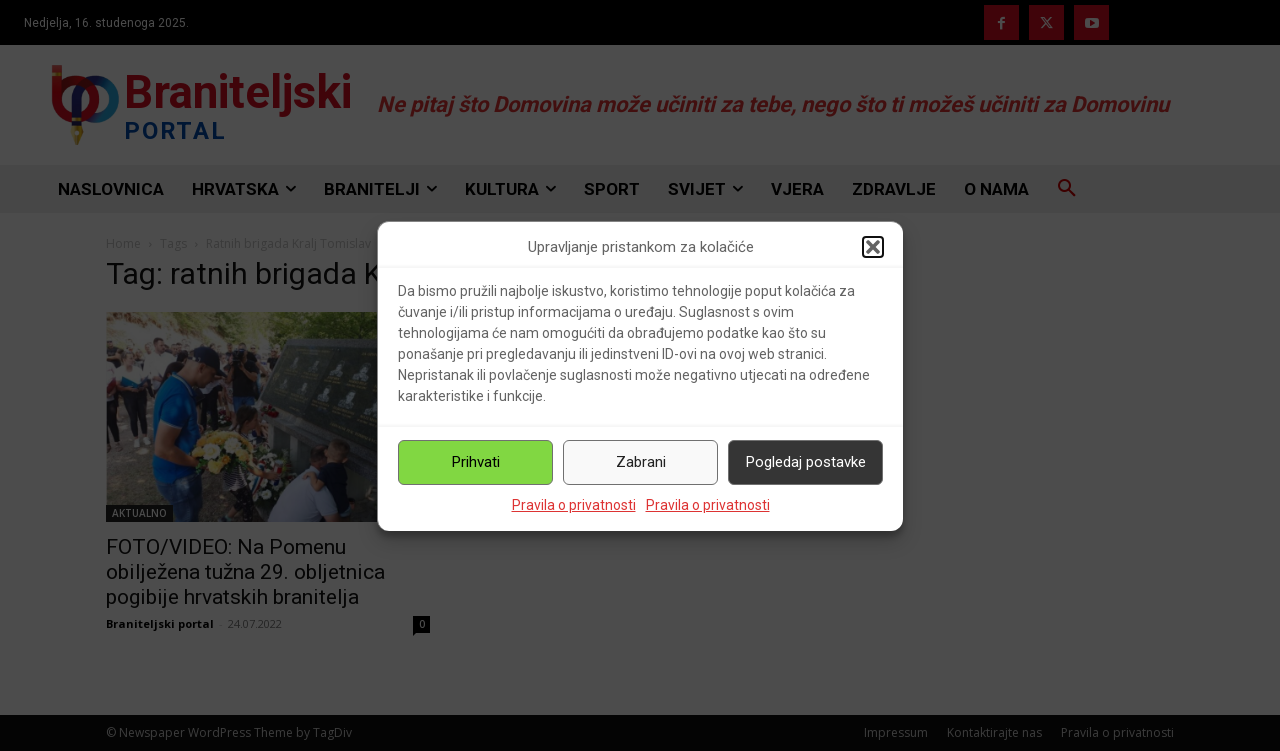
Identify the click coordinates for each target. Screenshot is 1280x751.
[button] (873, 247)
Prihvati (476, 462)
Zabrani (641, 462)
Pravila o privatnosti (574, 505)
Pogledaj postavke (806, 462)
